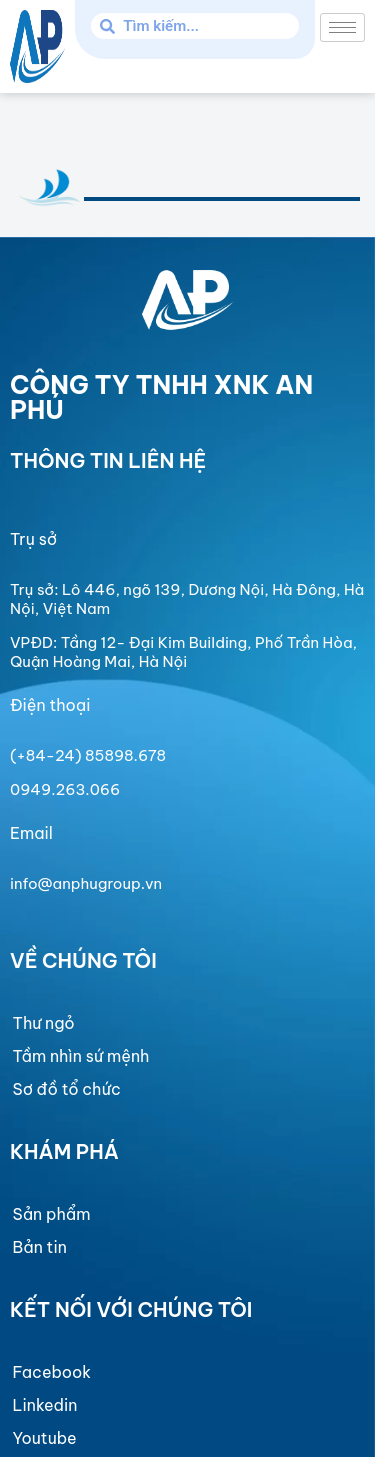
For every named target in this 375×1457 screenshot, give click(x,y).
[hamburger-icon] (342, 27)
